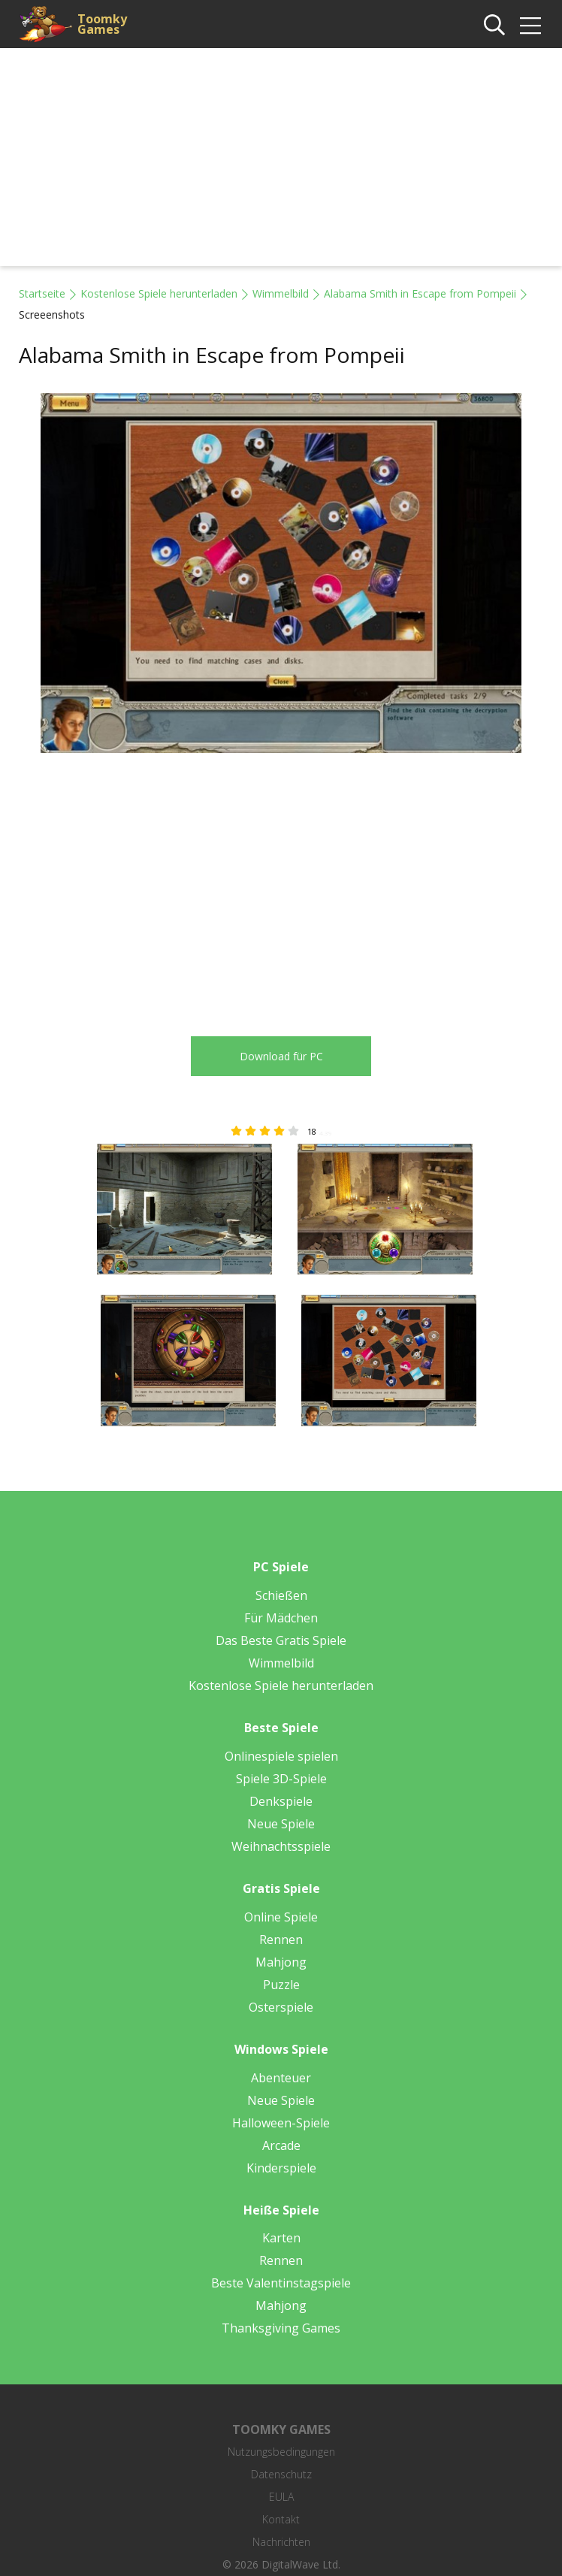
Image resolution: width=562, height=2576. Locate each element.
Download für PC (281, 1056)
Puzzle (281, 1984)
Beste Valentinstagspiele (281, 2283)
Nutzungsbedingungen (281, 2451)
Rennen (281, 1939)
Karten (281, 2238)
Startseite (42, 293)
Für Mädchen (281, 1618)
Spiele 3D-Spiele (281, 1778)
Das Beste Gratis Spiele (281, 1640)
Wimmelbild (280, 293)
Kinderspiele (281, 2168)
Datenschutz (281, 2474)
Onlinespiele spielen (281, 1756)
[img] (530, 26)
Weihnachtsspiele (281, 1846)
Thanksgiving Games (281, 2328)
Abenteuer (281, 2078)
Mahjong (281, 1962)
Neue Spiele (281, 1824)
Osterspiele (281, 2007)
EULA (281, 2497)
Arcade (281, 2145)
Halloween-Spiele (281, 2123)
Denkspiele (281, 1801)
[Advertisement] (281, 161)
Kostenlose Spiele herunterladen (158, 293)
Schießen (281, 1595)
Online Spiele (281, 1917)
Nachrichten (281, 2542)
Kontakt (281, 2519)
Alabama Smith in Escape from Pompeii (420, 293)
